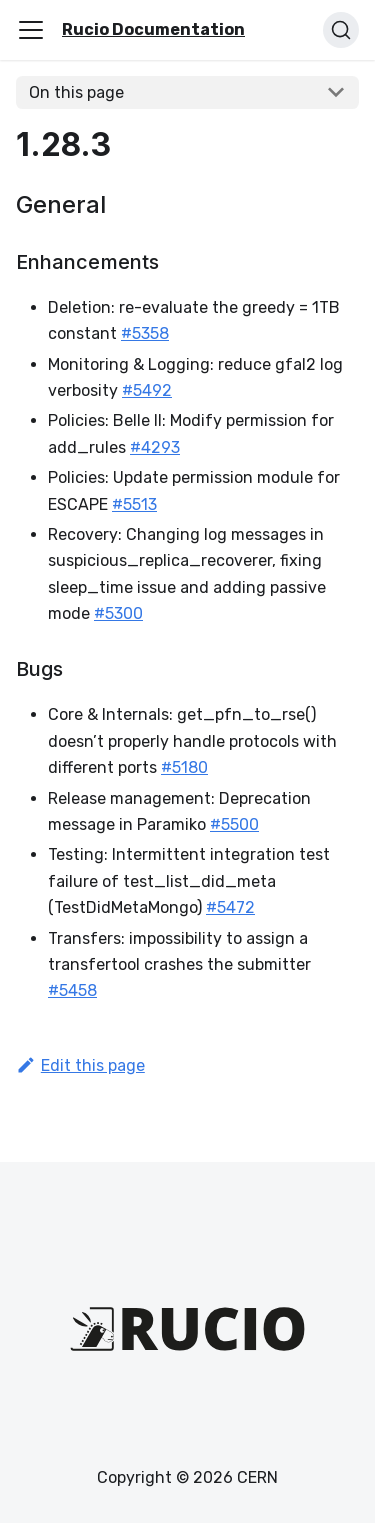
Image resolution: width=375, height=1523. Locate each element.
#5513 (134, 504)
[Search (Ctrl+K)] (341, 30)
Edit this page (80, 1065)
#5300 (118, 613)
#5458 (72, 990)
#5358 (145, 333)
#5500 (234, 824)
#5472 (230, 907)
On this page (76, 92)
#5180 (184, 767)
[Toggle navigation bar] (31, 30)
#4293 (155, 447)
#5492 (147, 390)
